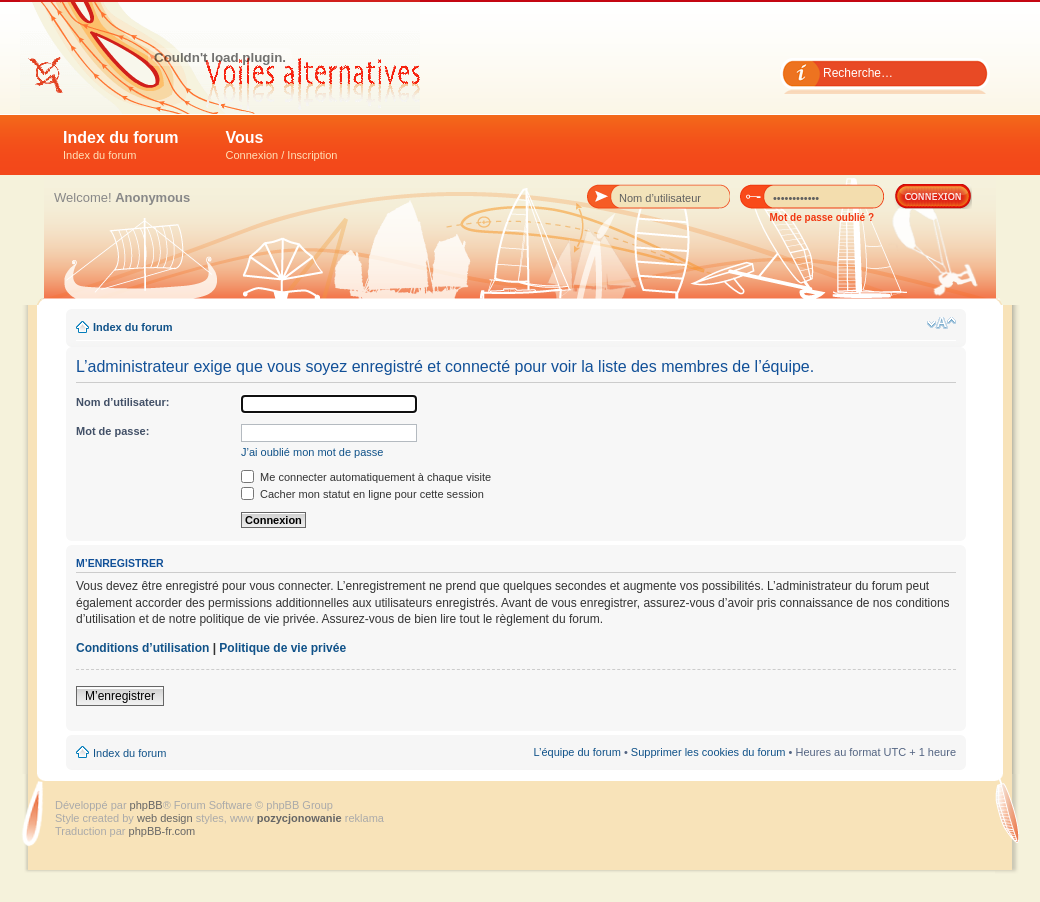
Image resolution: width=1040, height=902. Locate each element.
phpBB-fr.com (162, 831)
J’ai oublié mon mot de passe (312, 452)
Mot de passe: (112, 431)
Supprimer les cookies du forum (708, 752)
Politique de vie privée (282, 648)
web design (166, 818)
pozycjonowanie (299, 818)
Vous (282, 145)
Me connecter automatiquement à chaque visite (366, 477)
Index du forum (121, 145)
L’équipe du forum (576, 752)
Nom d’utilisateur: (123, 402)
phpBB (146, 805)
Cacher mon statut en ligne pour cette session (362, 494)
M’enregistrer (120, 696)
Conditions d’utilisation (142, 648)
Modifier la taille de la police (941, 323)
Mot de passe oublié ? (822, 217)
